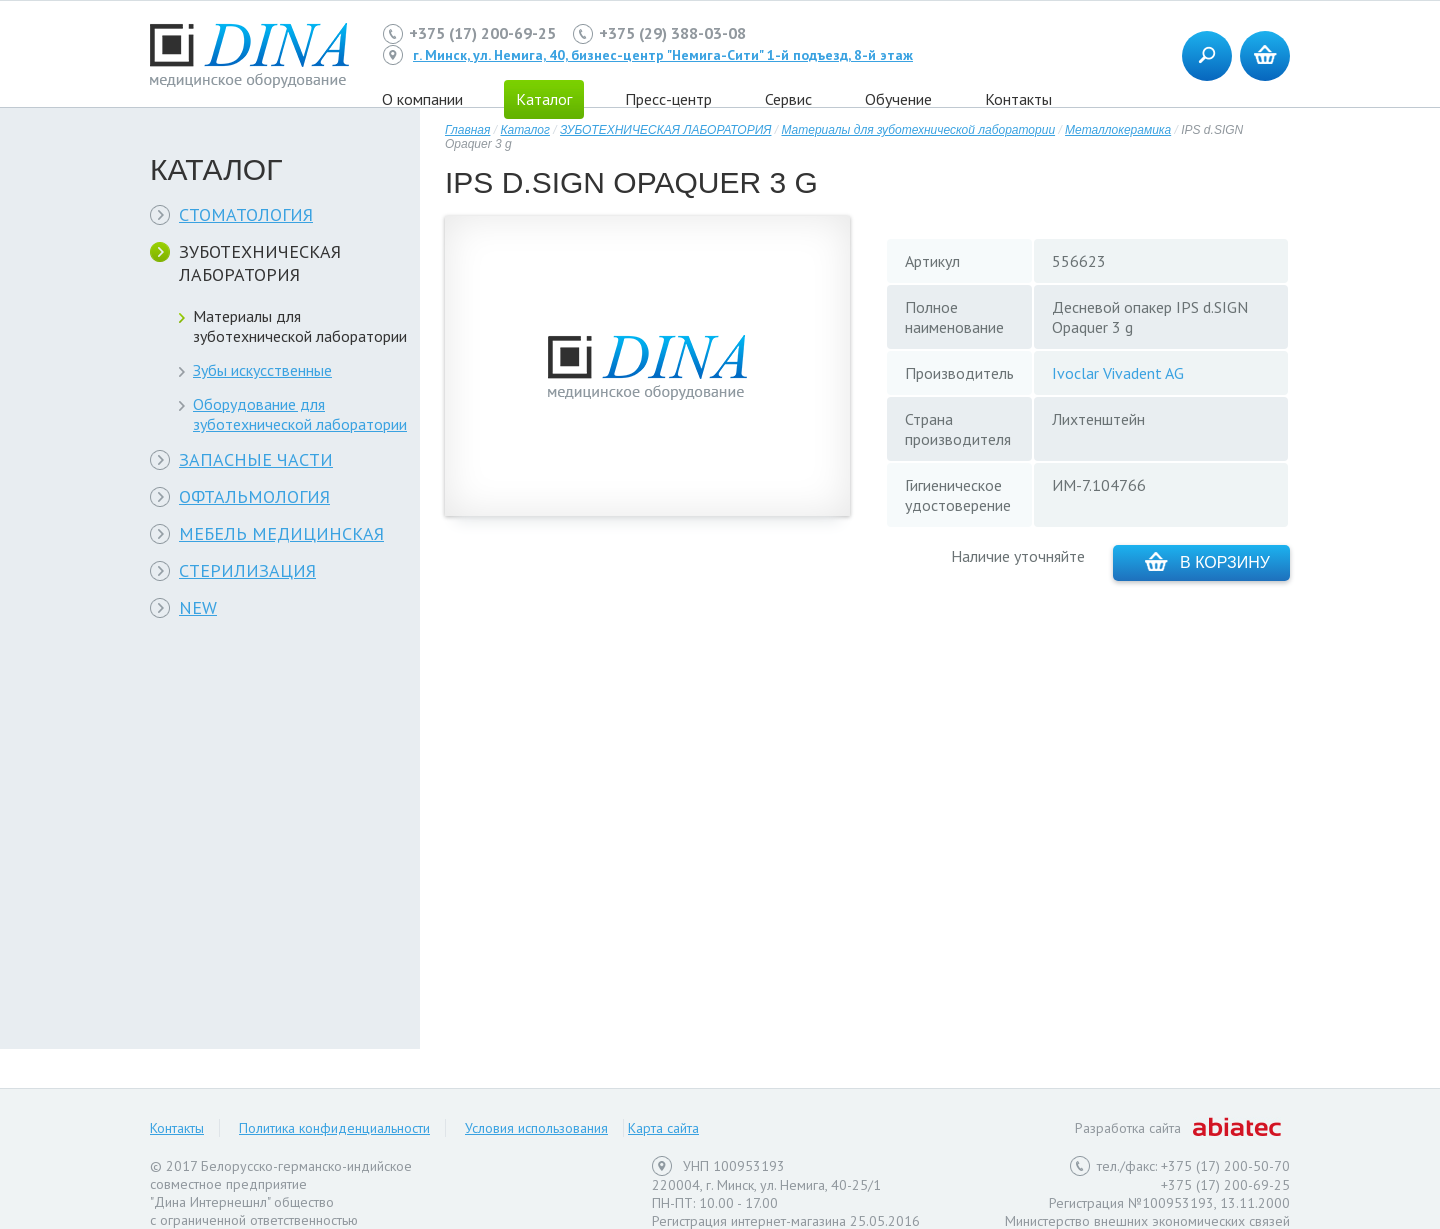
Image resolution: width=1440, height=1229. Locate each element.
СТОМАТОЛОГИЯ (246, 214)
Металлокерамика (1118, 130)
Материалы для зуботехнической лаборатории (300, 326)
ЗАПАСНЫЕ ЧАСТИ (256, 459)
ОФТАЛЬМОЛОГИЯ (254, 496)
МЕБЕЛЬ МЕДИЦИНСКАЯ (281, 533)
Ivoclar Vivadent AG (1118, 373)
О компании (422, 99)
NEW (198, 607)
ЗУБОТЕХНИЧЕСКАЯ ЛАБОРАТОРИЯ (260, 263)
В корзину (1207, 561)
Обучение (898, 99)
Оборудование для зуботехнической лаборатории (300, 414)
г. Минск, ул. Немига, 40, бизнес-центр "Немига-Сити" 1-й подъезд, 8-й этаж (663, 55)
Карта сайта (663, 1128)
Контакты (1018, 99)
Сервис (788, 99)
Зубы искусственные (262, 370)
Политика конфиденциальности (334, 1128)
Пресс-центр (668, 99)
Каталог (525, 130)
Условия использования (536, 1128)
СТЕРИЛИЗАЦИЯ (247, 570)
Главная (467, 130)
